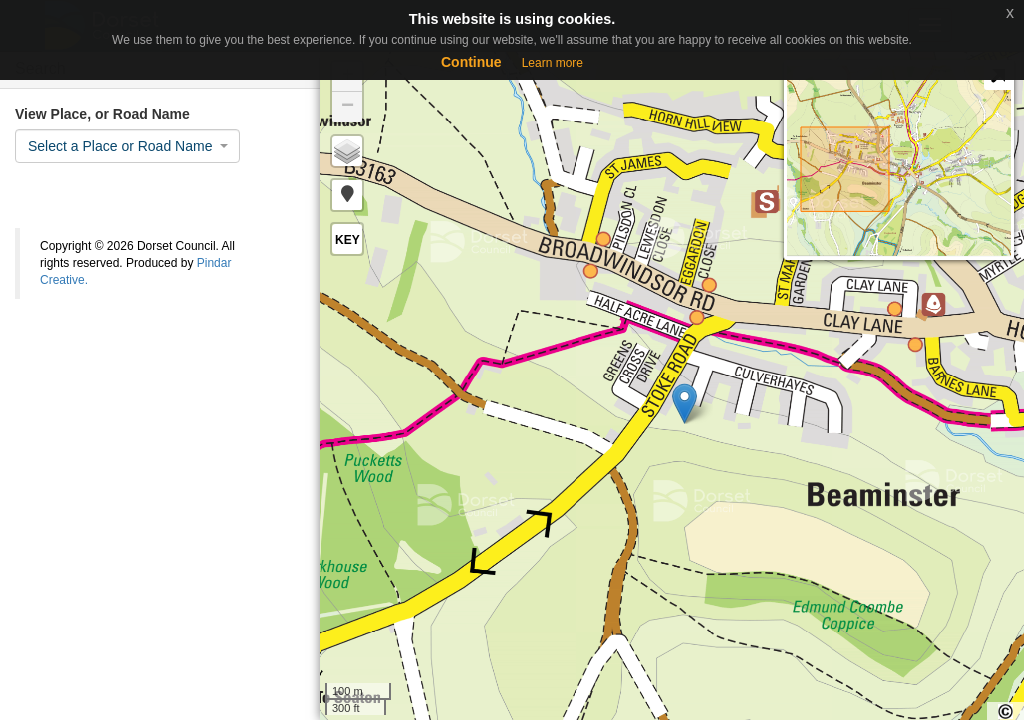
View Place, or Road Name (102, 114)
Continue (471, 62)
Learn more (552, 63)
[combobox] (127, 146)
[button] (347, 195)
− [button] (347, 107)
